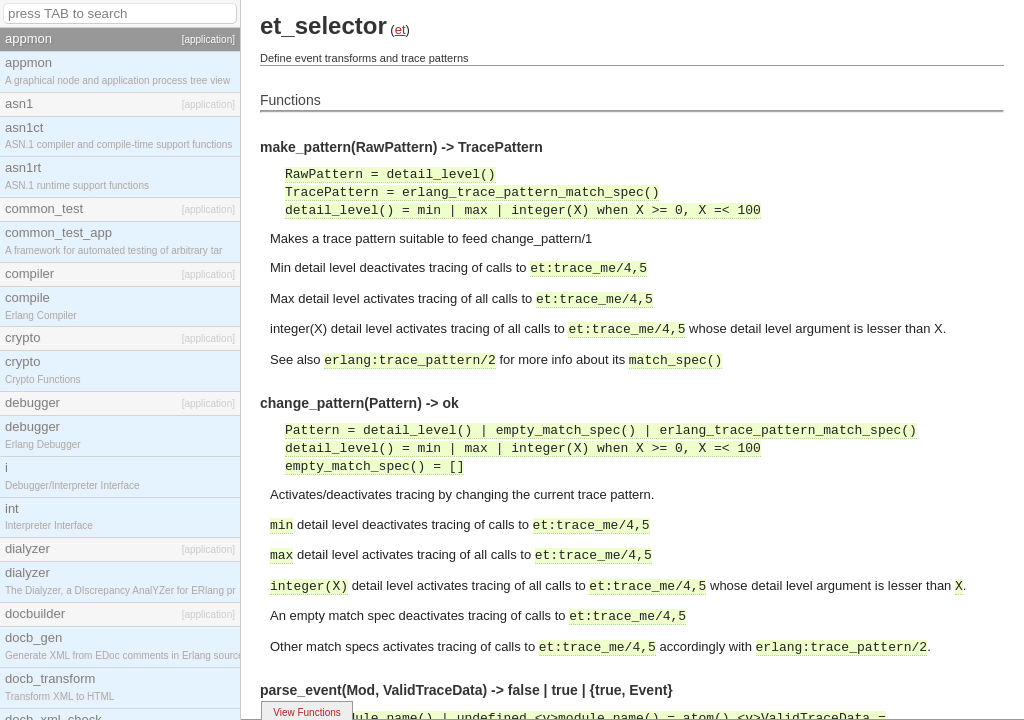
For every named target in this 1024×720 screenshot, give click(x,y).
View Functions (307, 712)
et (400, 29)
